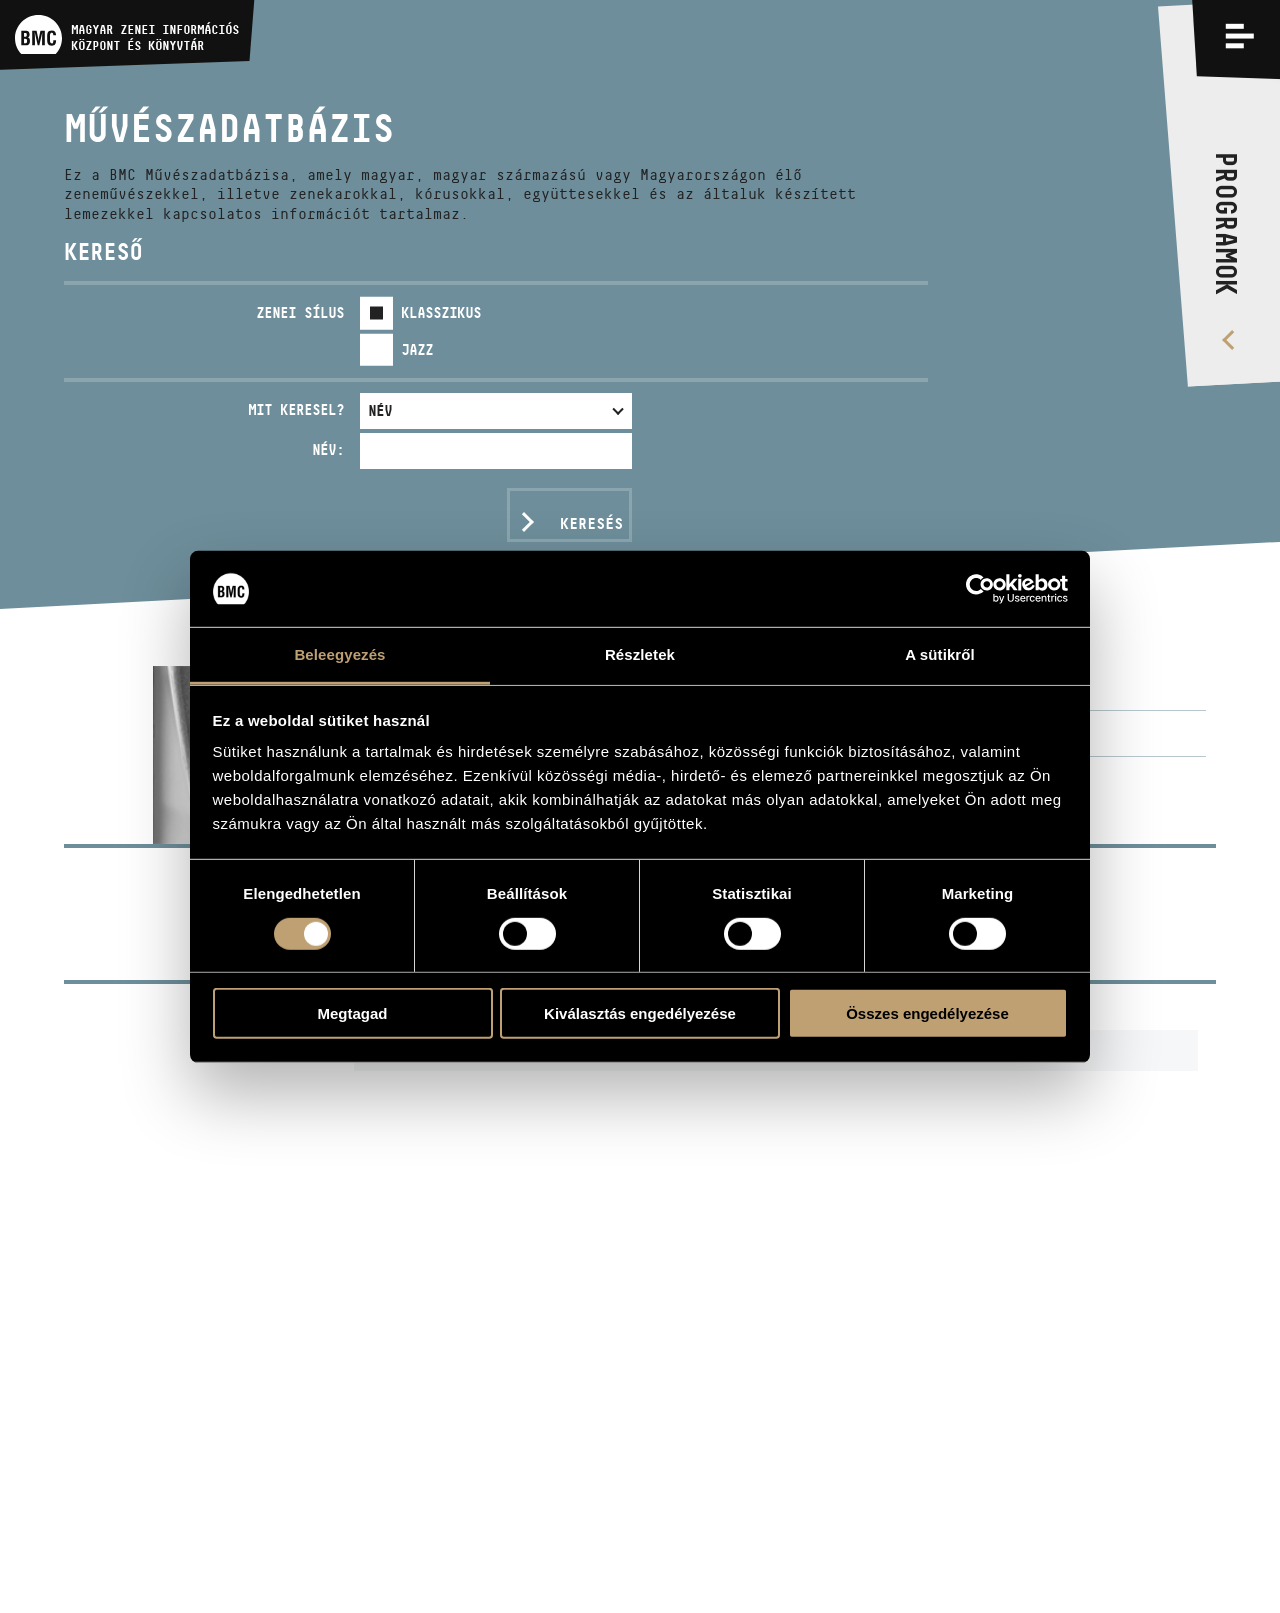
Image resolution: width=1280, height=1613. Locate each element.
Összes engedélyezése (927, 1013)
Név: (328, 449)
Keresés (591, 523)
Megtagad (352, 1013)
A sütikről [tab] (940, 654)
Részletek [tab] (640, 654)
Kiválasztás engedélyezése (640, 1013)
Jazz (417, 349)
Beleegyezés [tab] (339, 654)
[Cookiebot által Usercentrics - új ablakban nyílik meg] (980, 589)
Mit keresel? (296, 409)
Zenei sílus (300, 312)
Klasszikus (441, 312)
